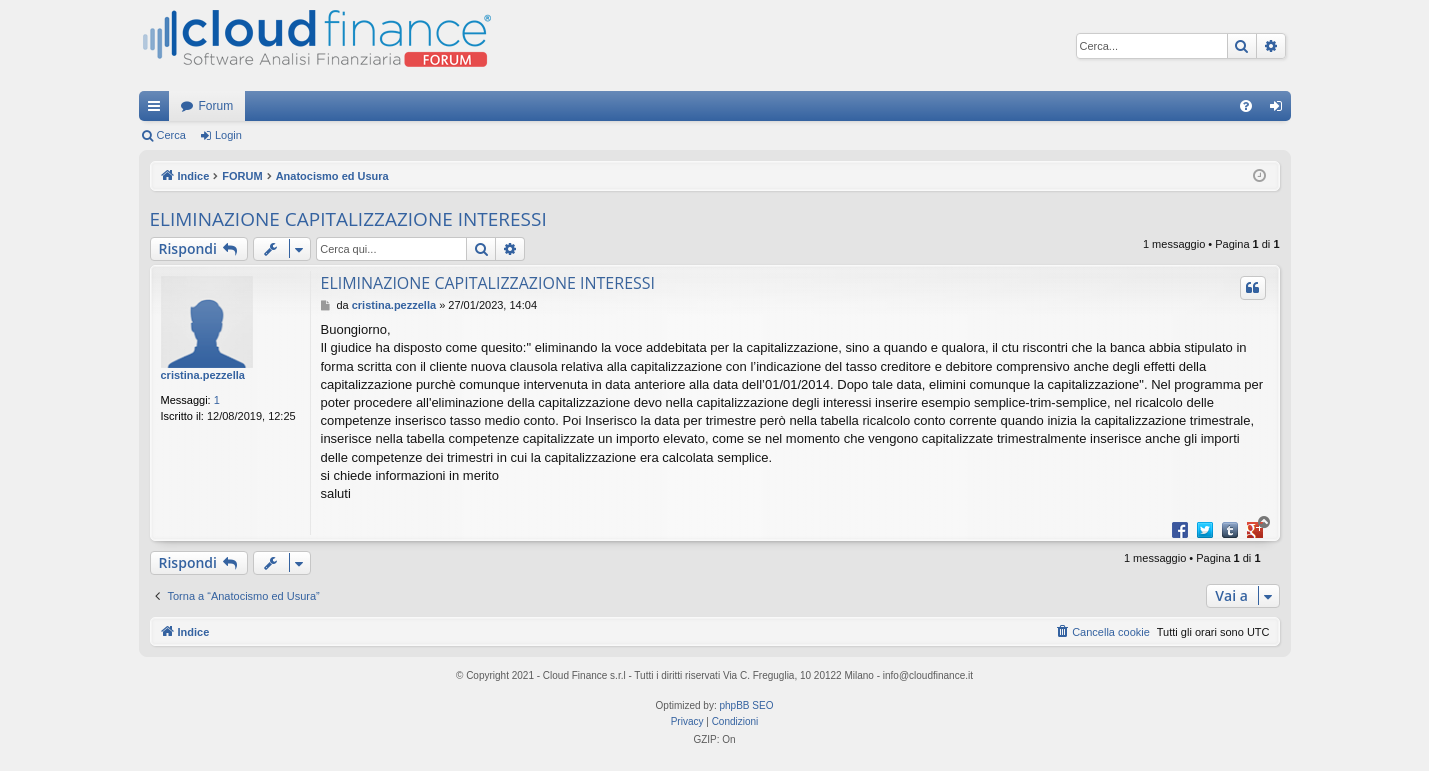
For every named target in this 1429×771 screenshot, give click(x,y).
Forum (216, 106)
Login (228, 135)
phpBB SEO (747, 705)
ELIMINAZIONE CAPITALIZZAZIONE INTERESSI (348, 219)
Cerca (171, 135)
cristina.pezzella (203, 375)
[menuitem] (1246, 106)
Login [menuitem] (1279, 110)
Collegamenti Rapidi (158, 110)
